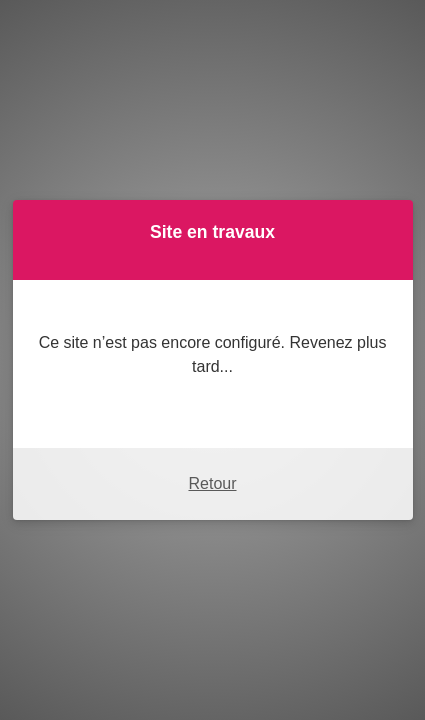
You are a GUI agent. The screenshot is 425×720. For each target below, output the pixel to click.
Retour (212, 483)
